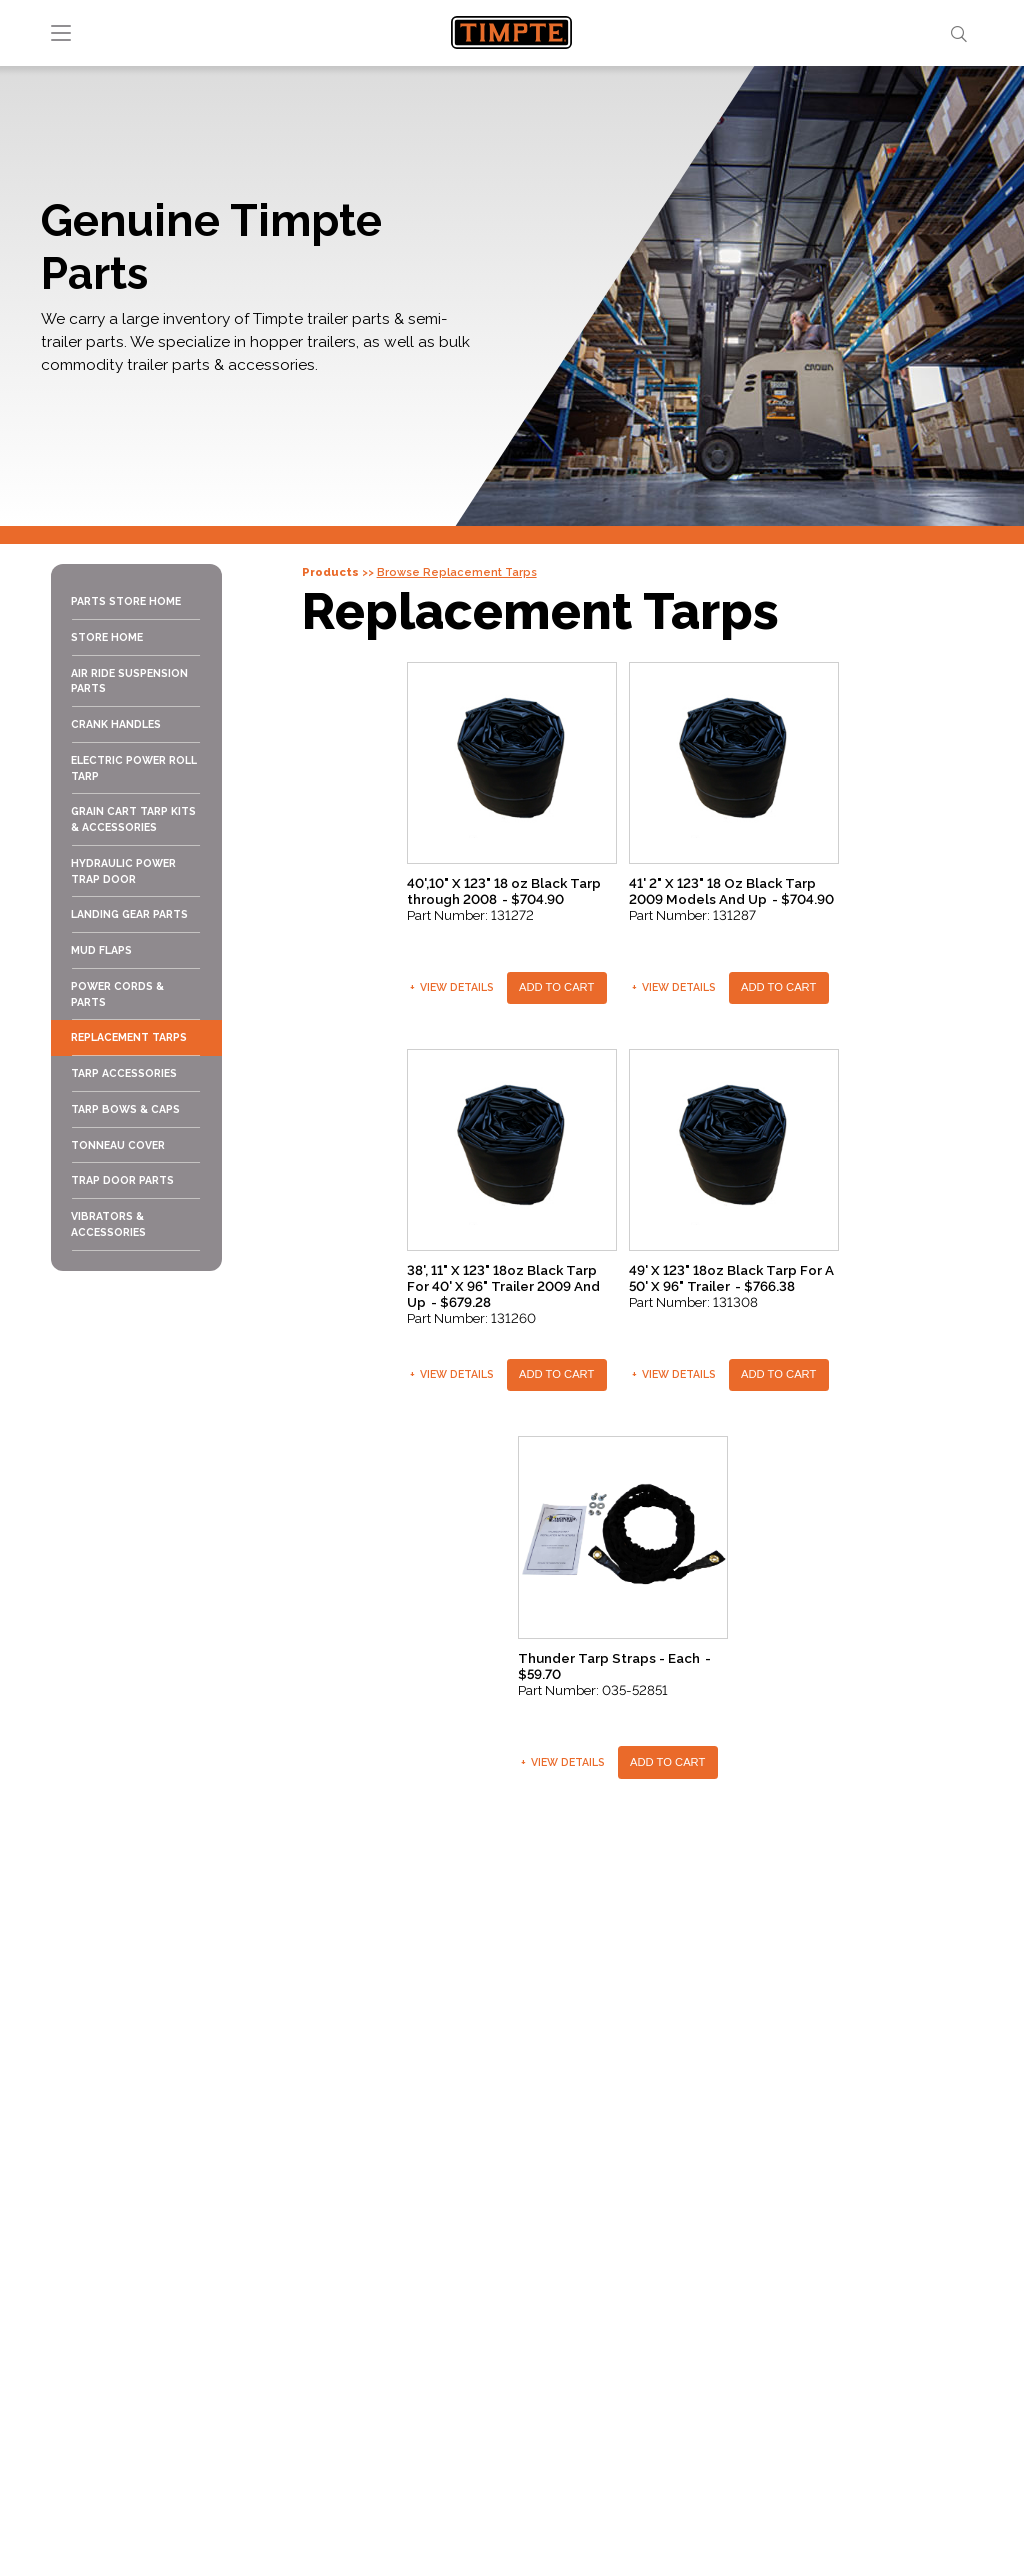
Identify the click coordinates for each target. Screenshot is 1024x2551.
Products (330, 572)
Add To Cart (556, 987)
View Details (452, 987)
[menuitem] (136, 602)
